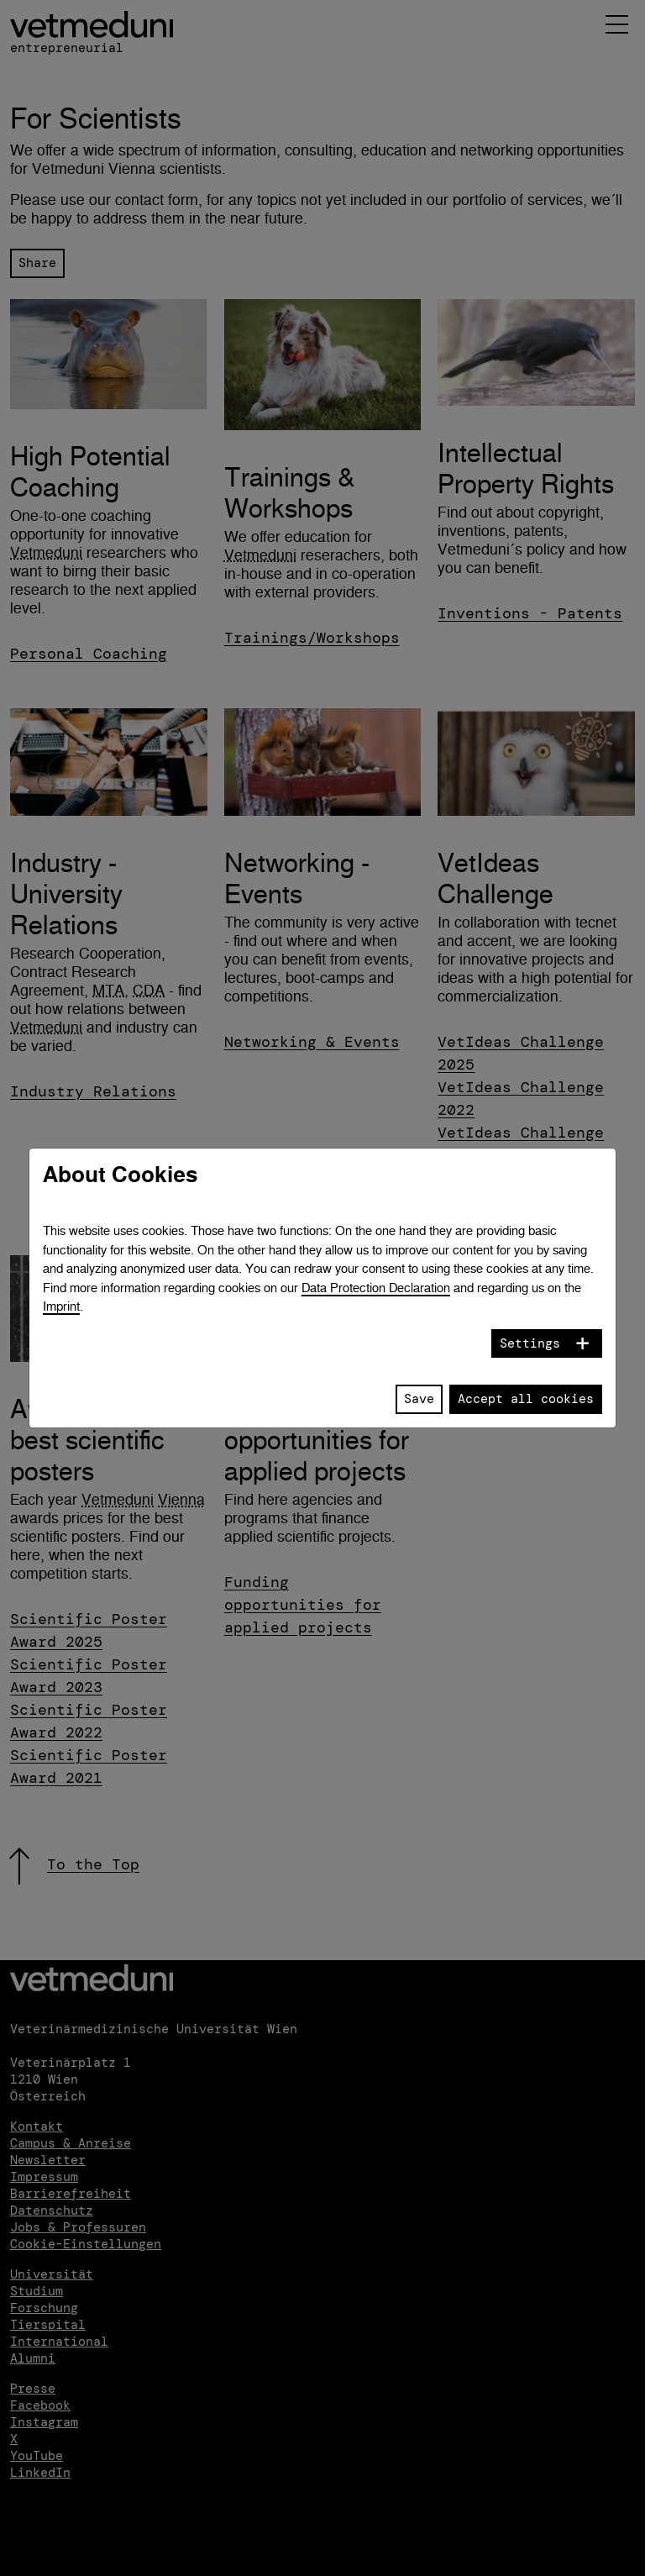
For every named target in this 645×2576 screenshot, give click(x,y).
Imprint (61, 1306)
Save (419, 1399)
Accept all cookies (526, 1399)
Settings (530, 1343)
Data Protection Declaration (376, 1287)
